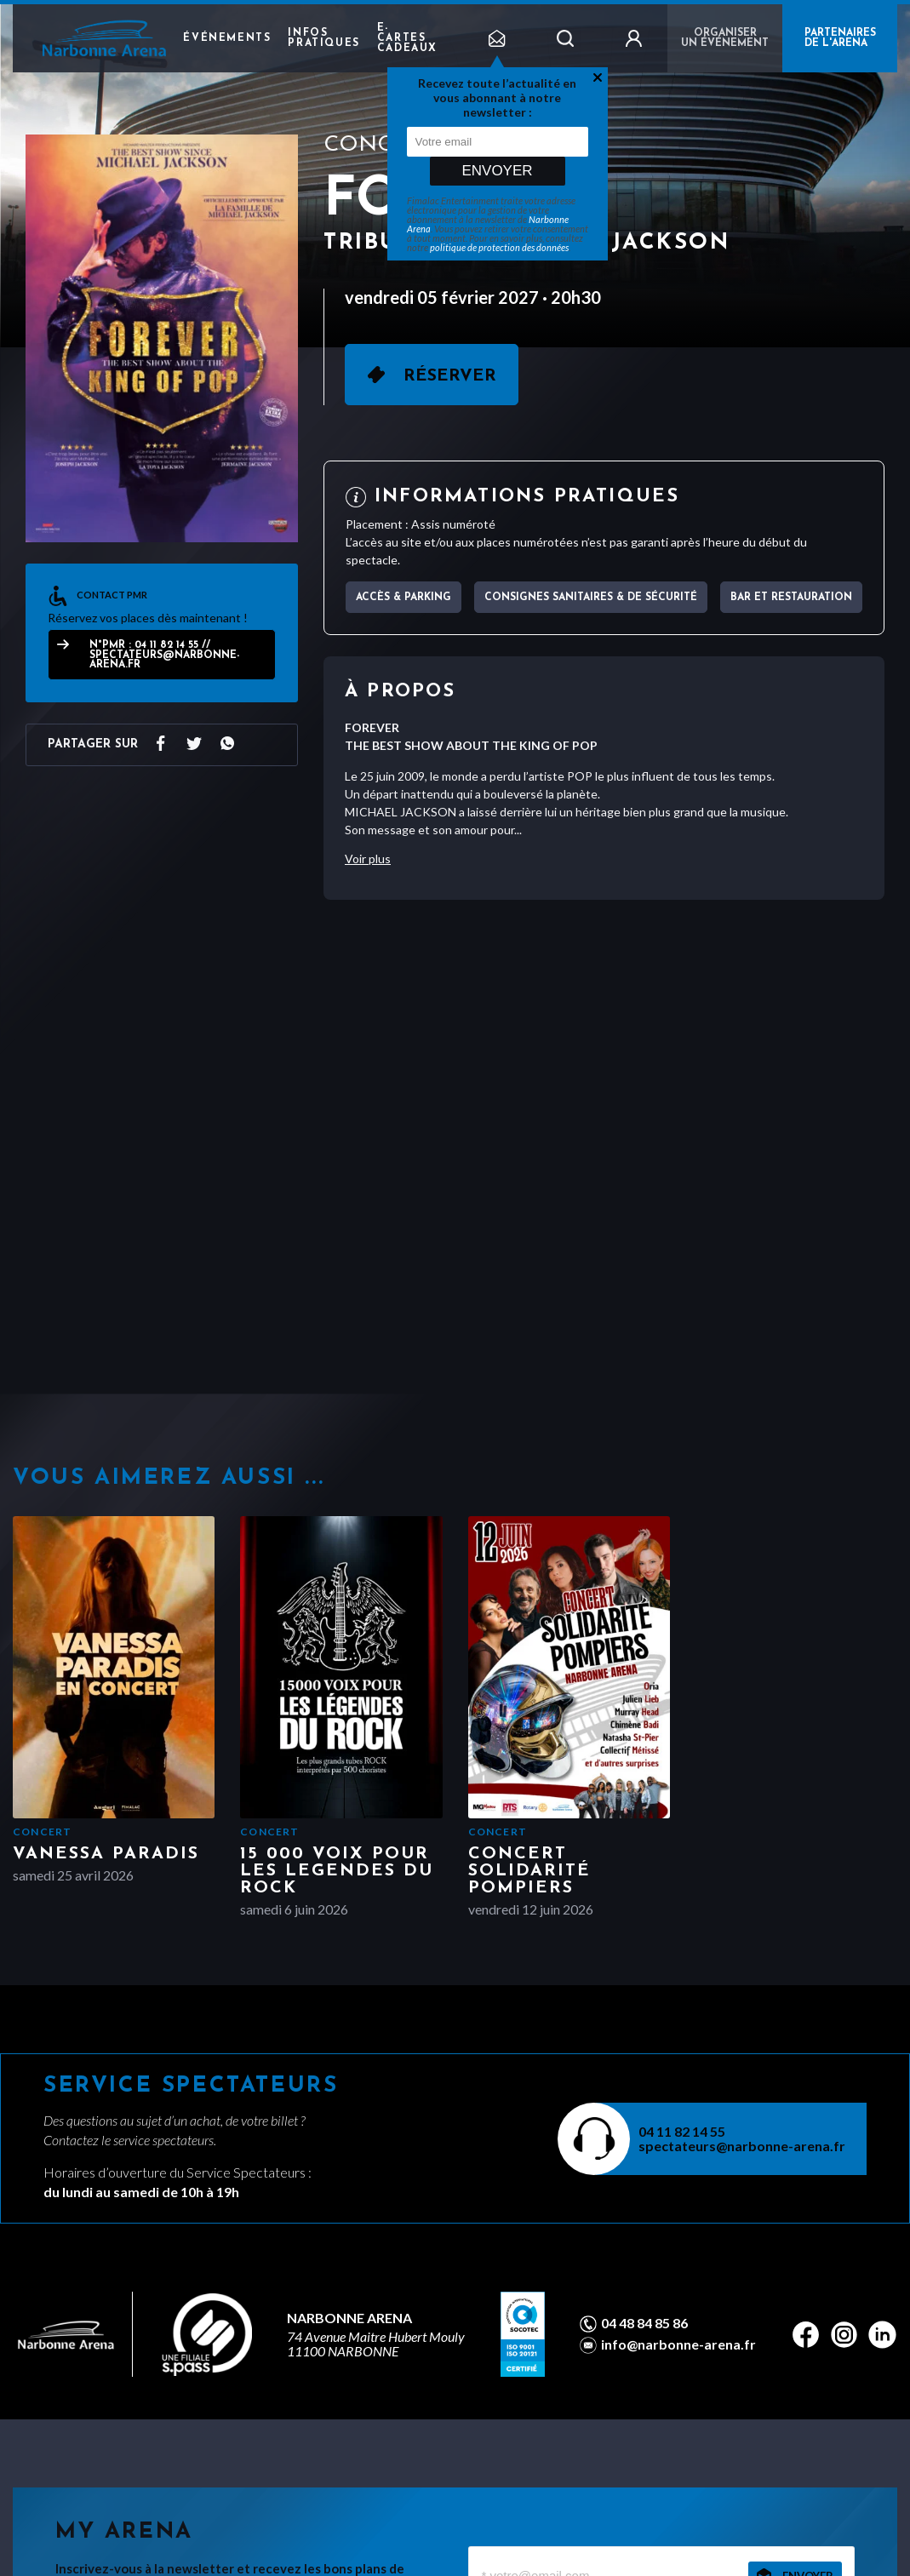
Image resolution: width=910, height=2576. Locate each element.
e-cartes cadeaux (407, 38)
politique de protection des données (499, 247)
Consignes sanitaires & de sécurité (590, 597)
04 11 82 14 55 (681, 2131)
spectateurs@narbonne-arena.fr (741, 2145)
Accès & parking (403, 597)
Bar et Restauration (791, 597)
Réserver (449, 376)
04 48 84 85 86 (644, 2323)
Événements (227, 38)
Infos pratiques (323, 38)
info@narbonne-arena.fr (678, 2344)
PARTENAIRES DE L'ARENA (840, 38)
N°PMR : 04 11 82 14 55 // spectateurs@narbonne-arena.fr (164, 655)
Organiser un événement (725, 38)
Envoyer (496, 171)
